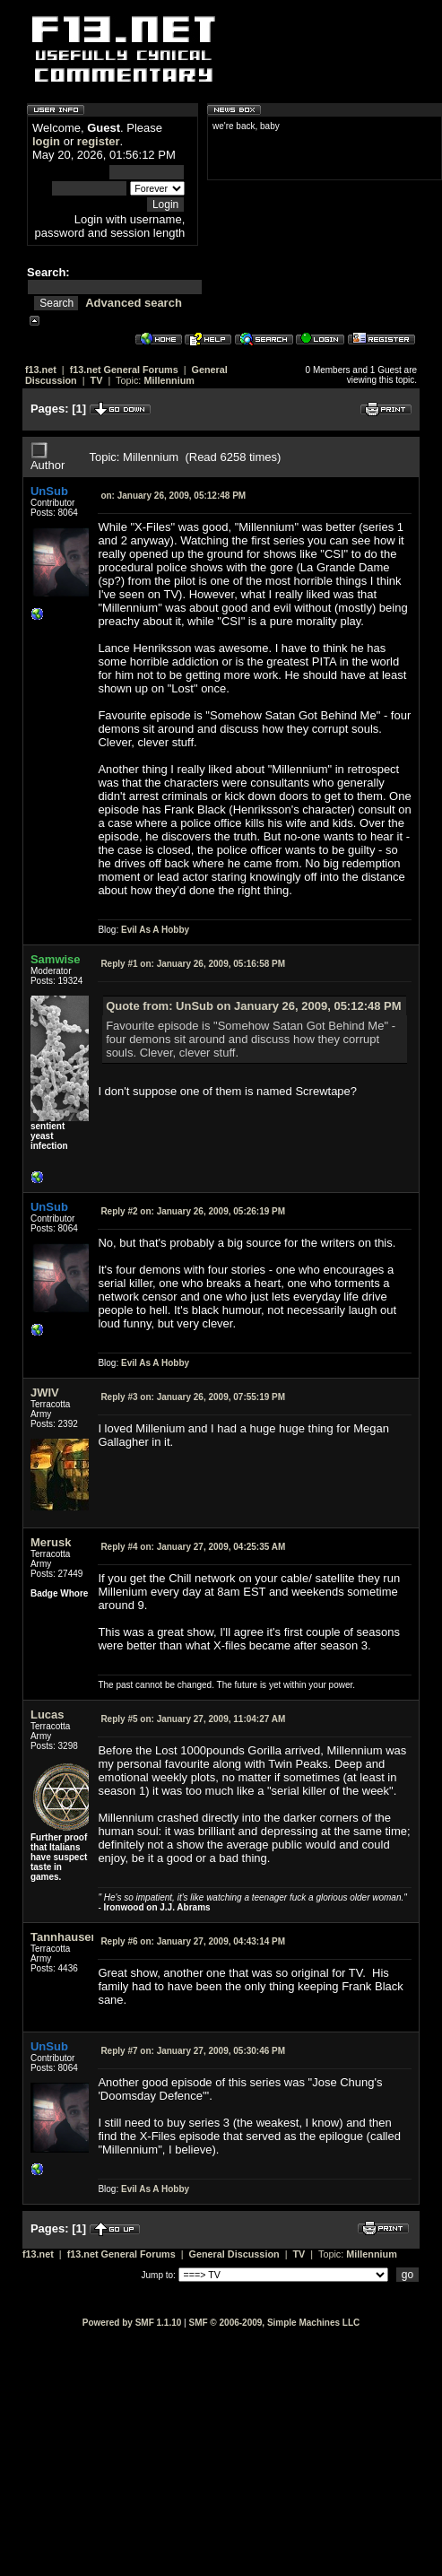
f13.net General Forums (124, 369)
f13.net (40, 369)
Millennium (169, 380)
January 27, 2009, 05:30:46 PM (192, 2051)
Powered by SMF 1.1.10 (132, 2323)
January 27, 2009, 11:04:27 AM (192, 1719)
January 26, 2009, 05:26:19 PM (192, 1211)
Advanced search (133, 302)
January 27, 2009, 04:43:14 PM (192, 1941)
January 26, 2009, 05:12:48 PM (173, 495)
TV (97, 380)
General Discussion (234, 2254)
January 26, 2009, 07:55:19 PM (192, 1397)
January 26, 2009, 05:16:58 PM (192, 964)
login (46, 141)
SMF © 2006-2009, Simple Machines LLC (274, 2323)
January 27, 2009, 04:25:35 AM (192, 1547)
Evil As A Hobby (155, 930)
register (98, 141)
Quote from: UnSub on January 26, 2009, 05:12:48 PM (253, 1006)
